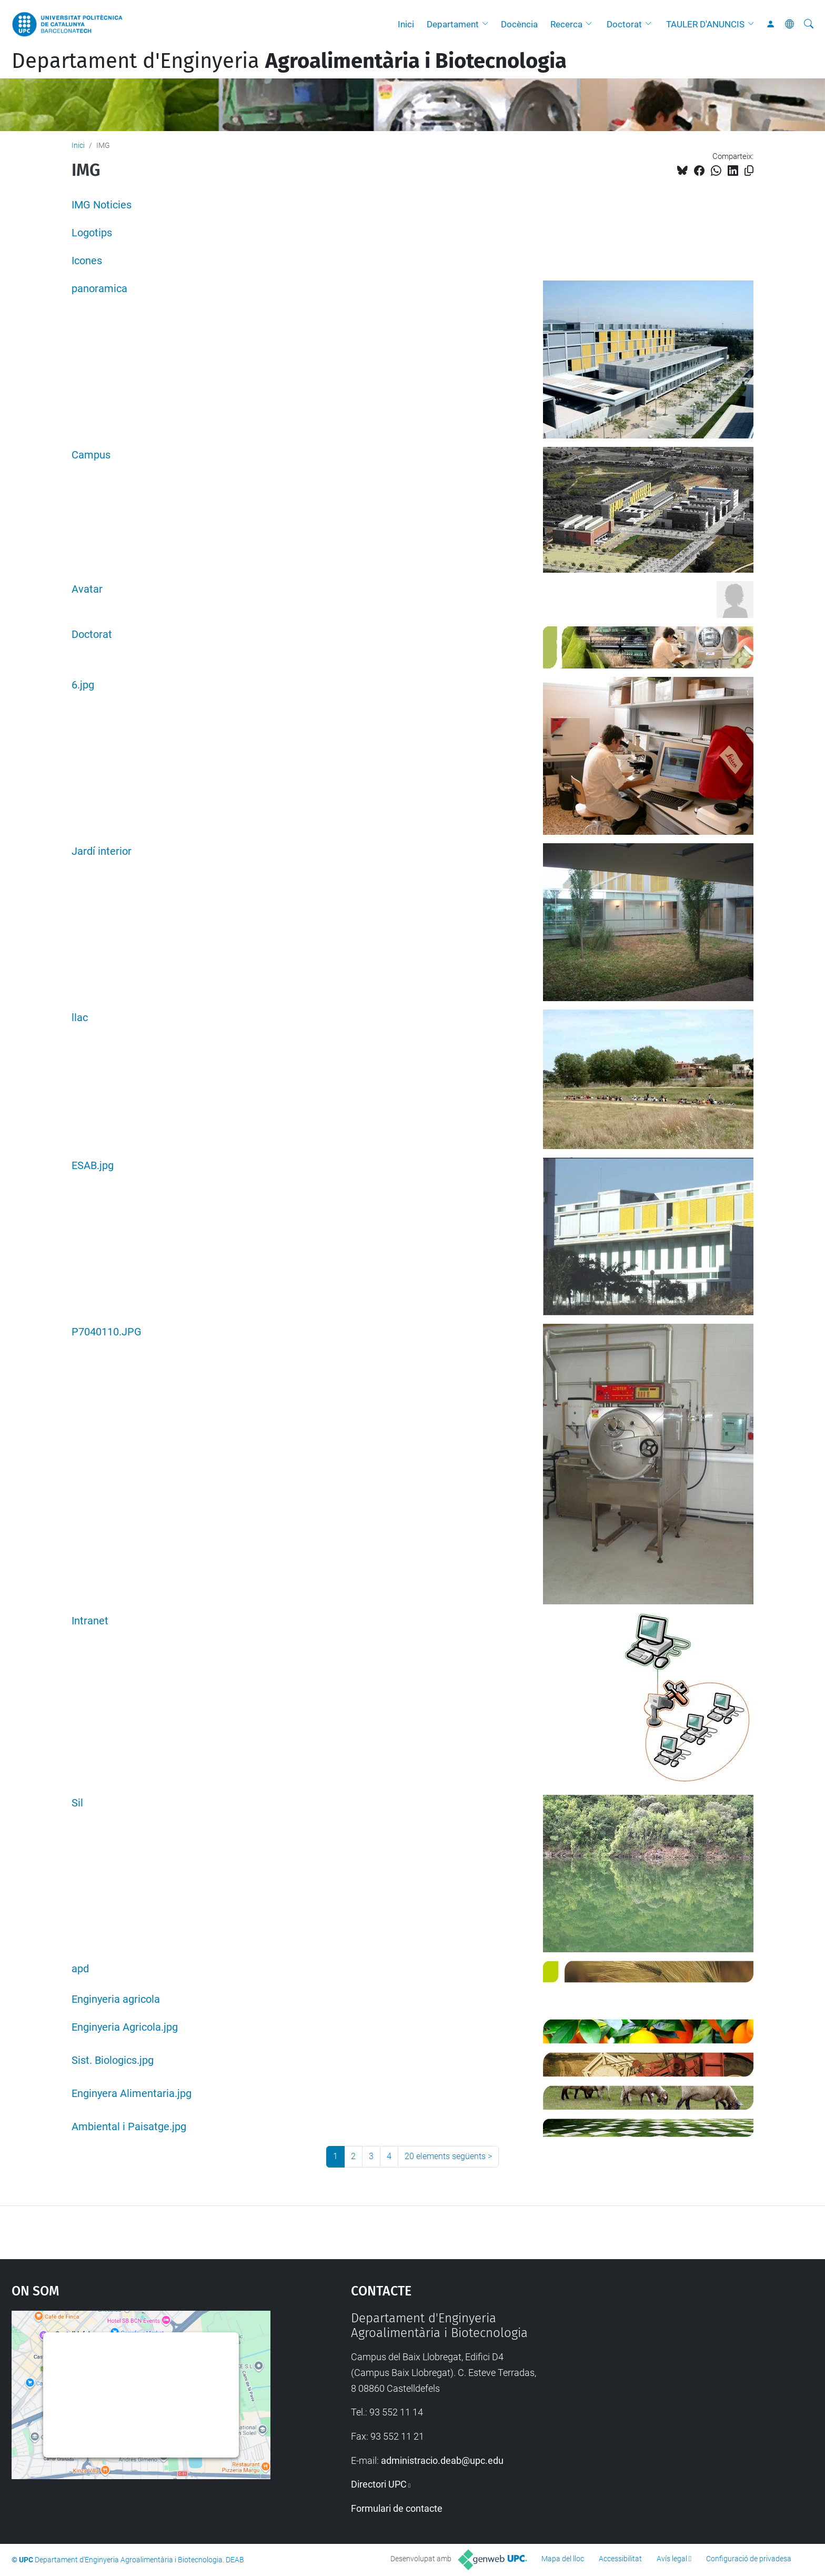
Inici (406, 24)
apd (80, 1969)
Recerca (566, 24)
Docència (519, 24)
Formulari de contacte (396, 2508)
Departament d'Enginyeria (289, 61)
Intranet (90, 1621)
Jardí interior (102, 851)
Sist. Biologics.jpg (113, 2060)
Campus (91, 455)
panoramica (99, 289)
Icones (87, 261)
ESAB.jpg (93, 1166)
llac (80, 1018)
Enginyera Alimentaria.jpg (132, 2094)
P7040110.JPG (107, 1332)
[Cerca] (808, 24)
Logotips (92, 233)
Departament (453, 24)
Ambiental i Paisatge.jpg (129, 2127)
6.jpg (83, 685)
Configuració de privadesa (748, 2558)
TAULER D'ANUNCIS (705, 24)
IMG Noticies (102, 205)
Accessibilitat (620, 2558)
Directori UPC (379, 2484)
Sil (77, 1803)
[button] (487, 24)
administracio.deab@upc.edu (442, 2460)
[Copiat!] (748, 171)
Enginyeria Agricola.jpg (125, 2027)
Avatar (87, 589)
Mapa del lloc (562, 2558)
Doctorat (624, 24)
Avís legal (672, 2558)
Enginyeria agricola (116, 1999)
